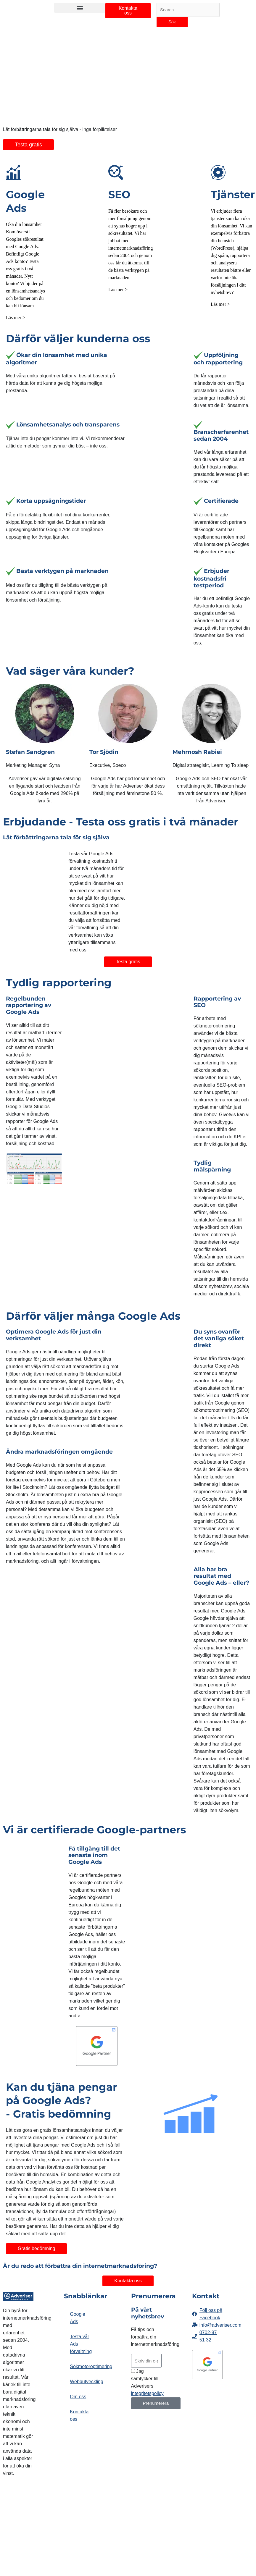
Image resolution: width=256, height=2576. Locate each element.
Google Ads (77, 2306)
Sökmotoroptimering (82, 2354)
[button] (79, 8)
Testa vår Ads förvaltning (81, 2332)
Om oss (78, 2384)
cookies (37, 2547)
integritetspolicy (147, 2381)
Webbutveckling (82, 2369)
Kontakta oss (79, 2403)
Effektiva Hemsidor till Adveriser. (16, 2519)
